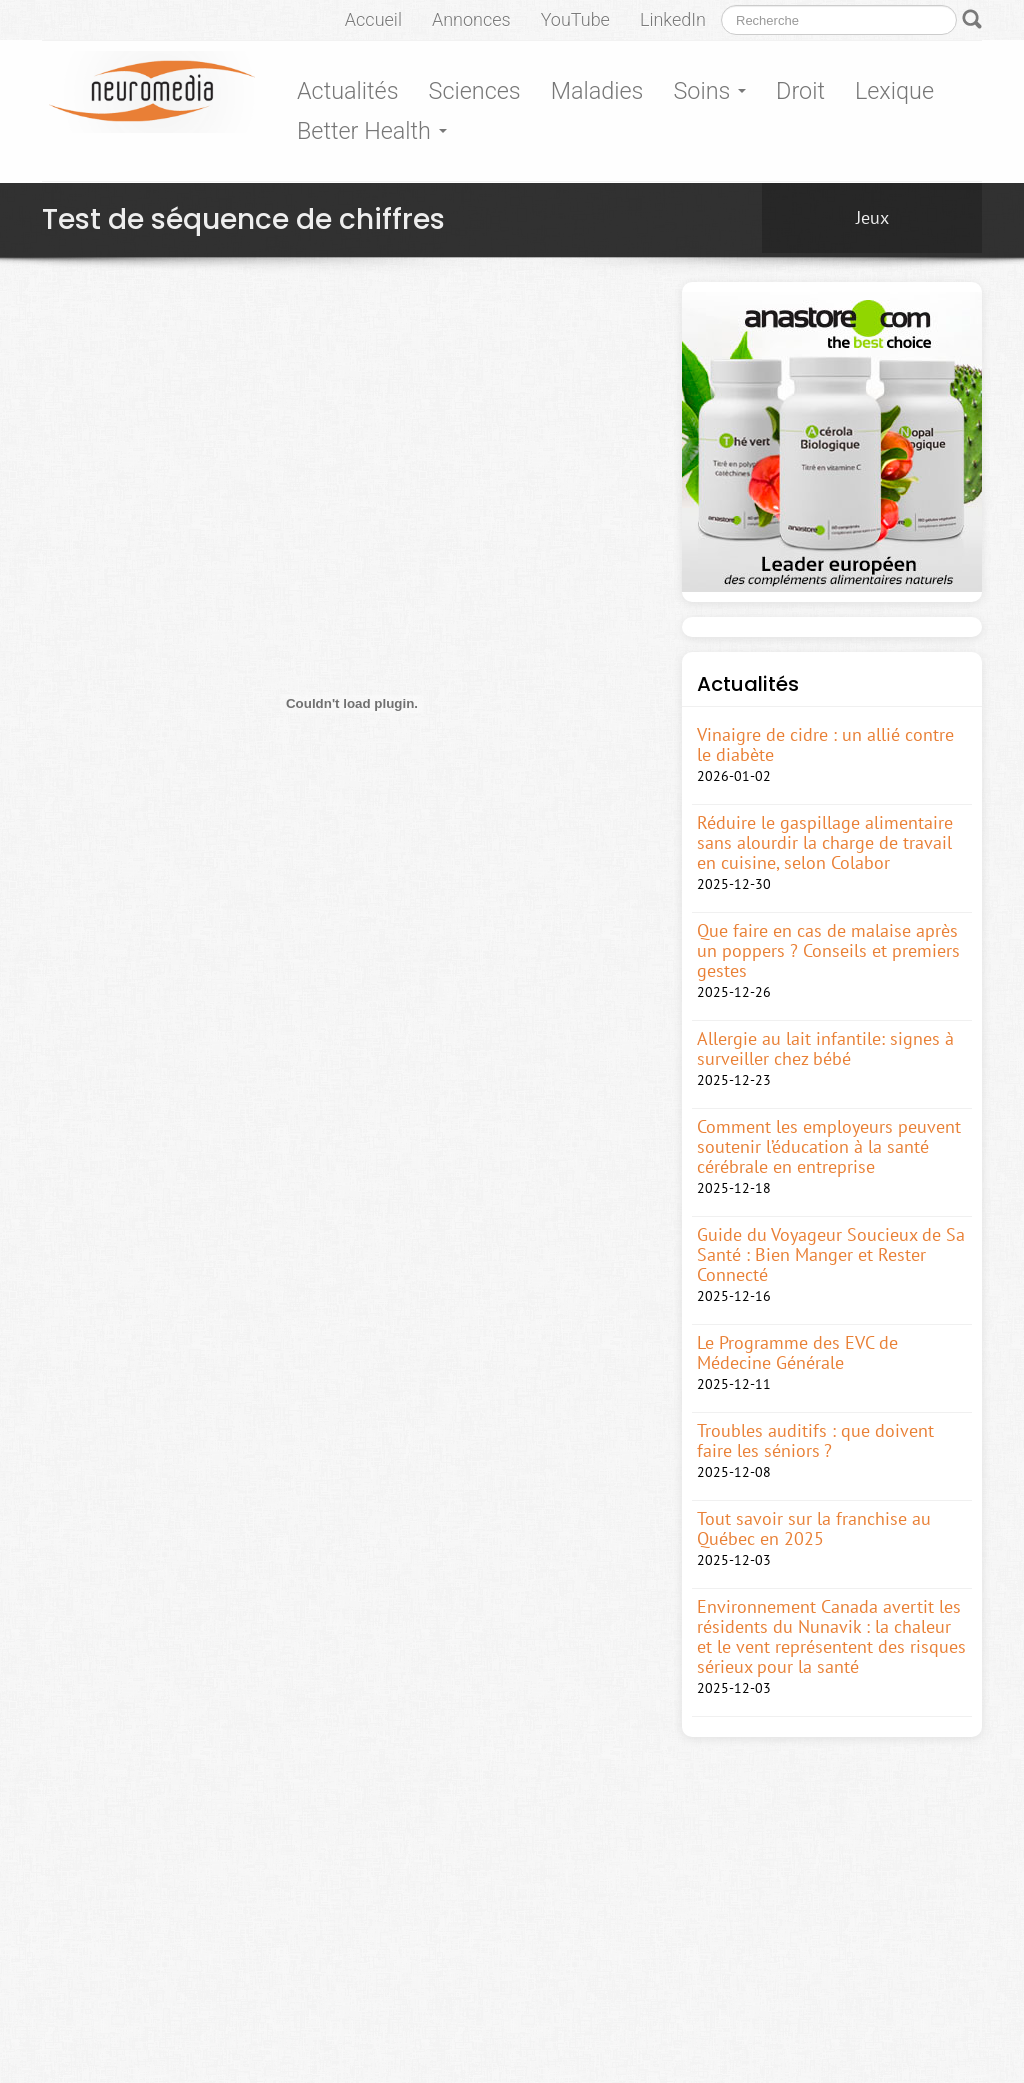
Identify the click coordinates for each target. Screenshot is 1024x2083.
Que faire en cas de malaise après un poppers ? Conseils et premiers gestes (828, 951)
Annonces (471, 19)
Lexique (894, 91)
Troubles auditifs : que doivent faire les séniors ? (815, 1441)
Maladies (597, 91)
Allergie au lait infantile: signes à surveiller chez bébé (825, 1049)
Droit (800, 91)
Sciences (475, 91)
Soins (709, 91)
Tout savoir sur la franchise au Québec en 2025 (814, 1529)
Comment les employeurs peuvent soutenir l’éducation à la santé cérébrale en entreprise (829, 1147)
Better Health (372, 131)
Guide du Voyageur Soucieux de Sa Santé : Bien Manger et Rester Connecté (831, 1255)
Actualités (348, 91)
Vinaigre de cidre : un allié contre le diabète (825, 745)
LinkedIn (673, 19)
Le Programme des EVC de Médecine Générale (797, 1353)
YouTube (575, 19)
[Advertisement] (406, 395)
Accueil (373, 19)
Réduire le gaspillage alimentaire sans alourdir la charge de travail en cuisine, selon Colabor (825, 843)
